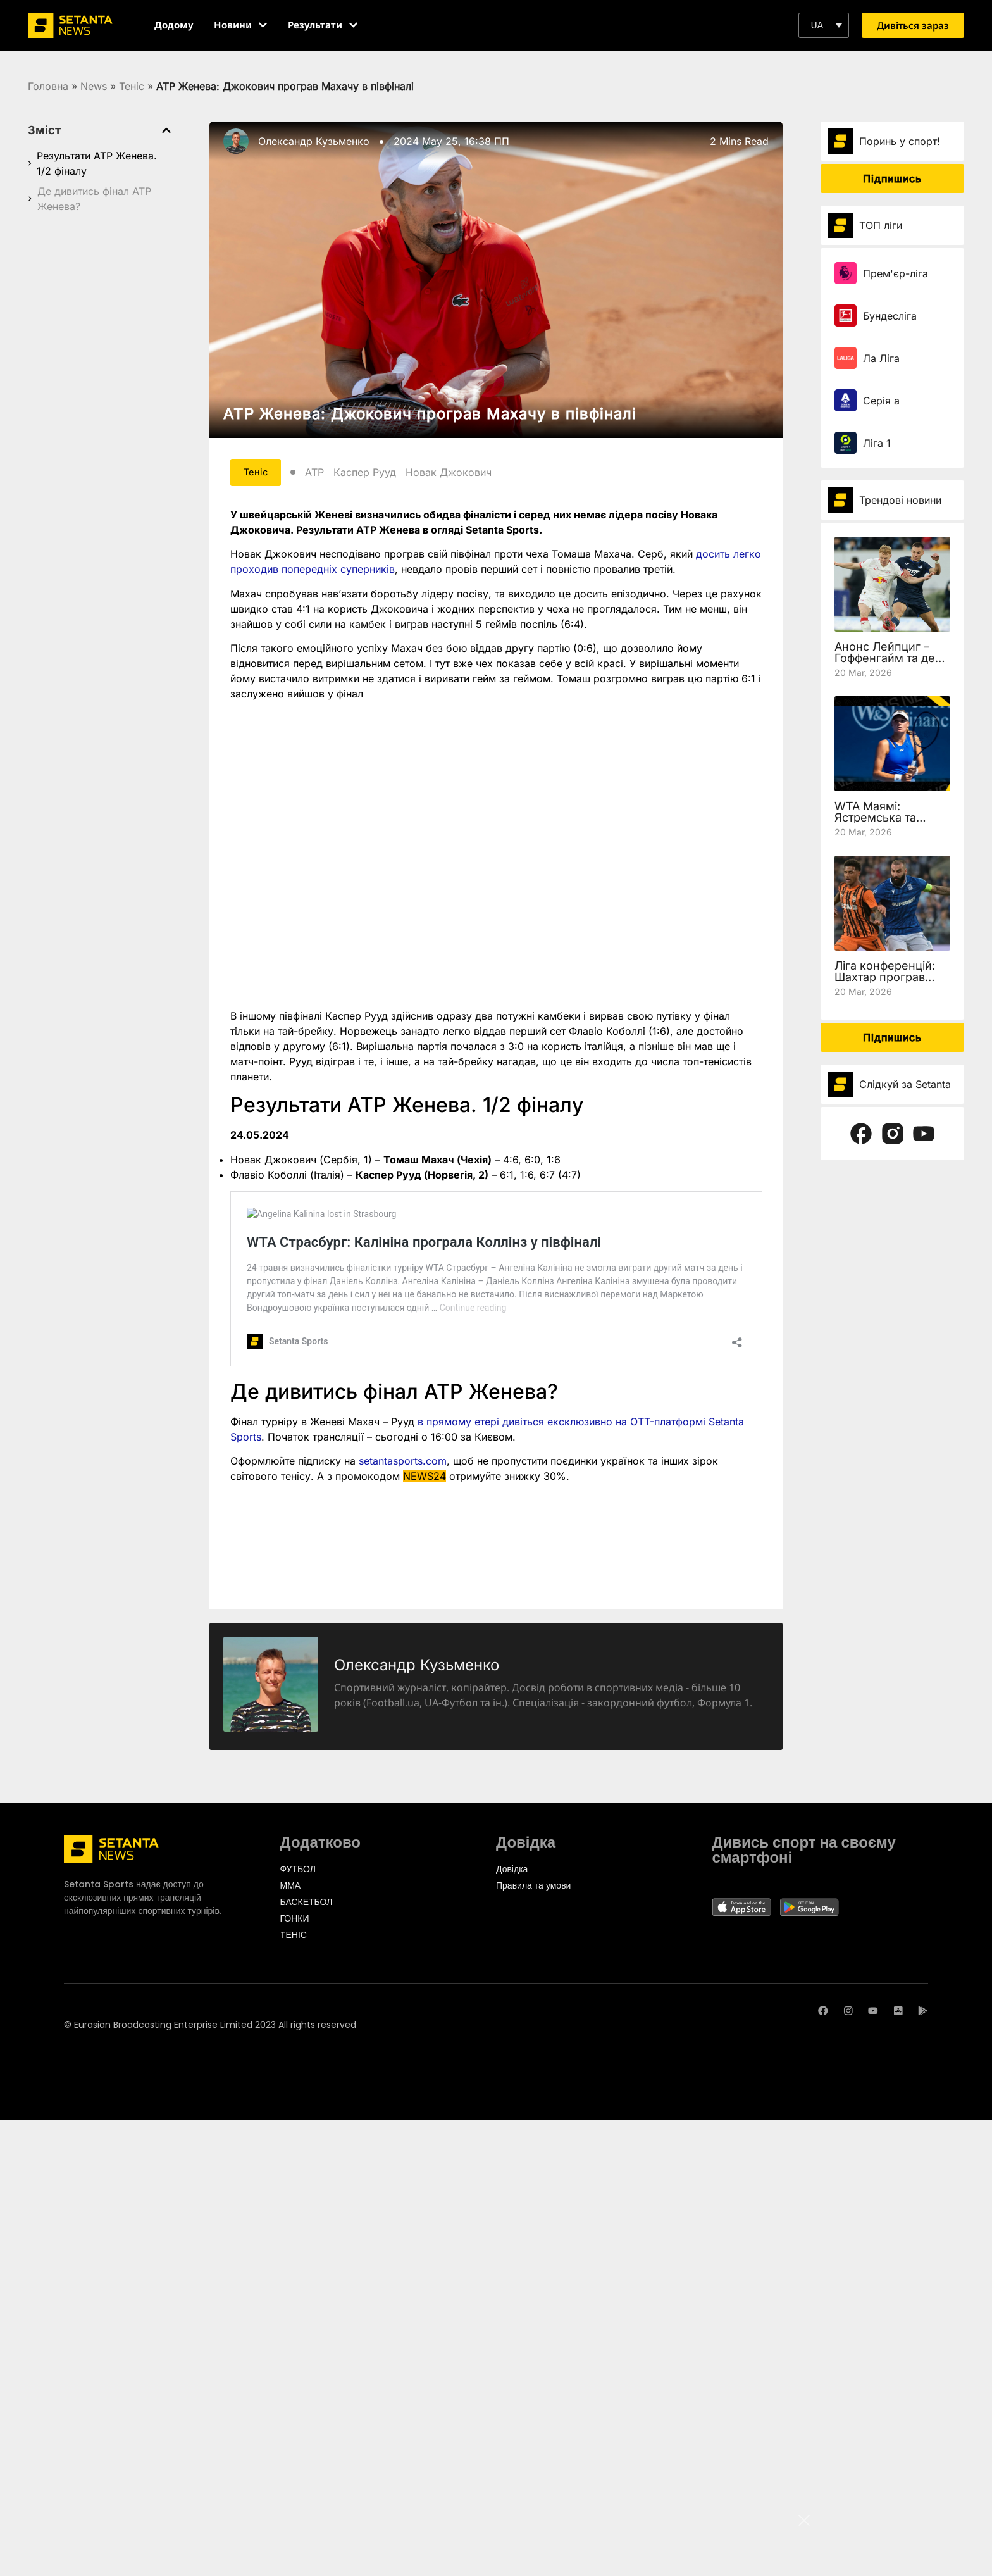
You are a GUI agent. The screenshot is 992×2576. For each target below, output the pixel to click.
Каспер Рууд (373, 473)
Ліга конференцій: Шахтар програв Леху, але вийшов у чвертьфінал (889, 982)
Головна (48, 86)
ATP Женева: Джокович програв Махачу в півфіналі (429, 413)
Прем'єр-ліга (895, 273)
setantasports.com (403, 1463)
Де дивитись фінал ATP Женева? (94, 199)
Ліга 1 (877, 443)
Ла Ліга (881, 358)
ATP (323, 473)
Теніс (131, 86)
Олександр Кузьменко (313, 141)
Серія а (881, 400)
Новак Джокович (457, 473)
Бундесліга (890, 315)
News (93, 86)
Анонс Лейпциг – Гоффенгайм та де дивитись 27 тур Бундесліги (884, 663)
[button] (823, 25)
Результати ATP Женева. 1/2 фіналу (97, 163)
